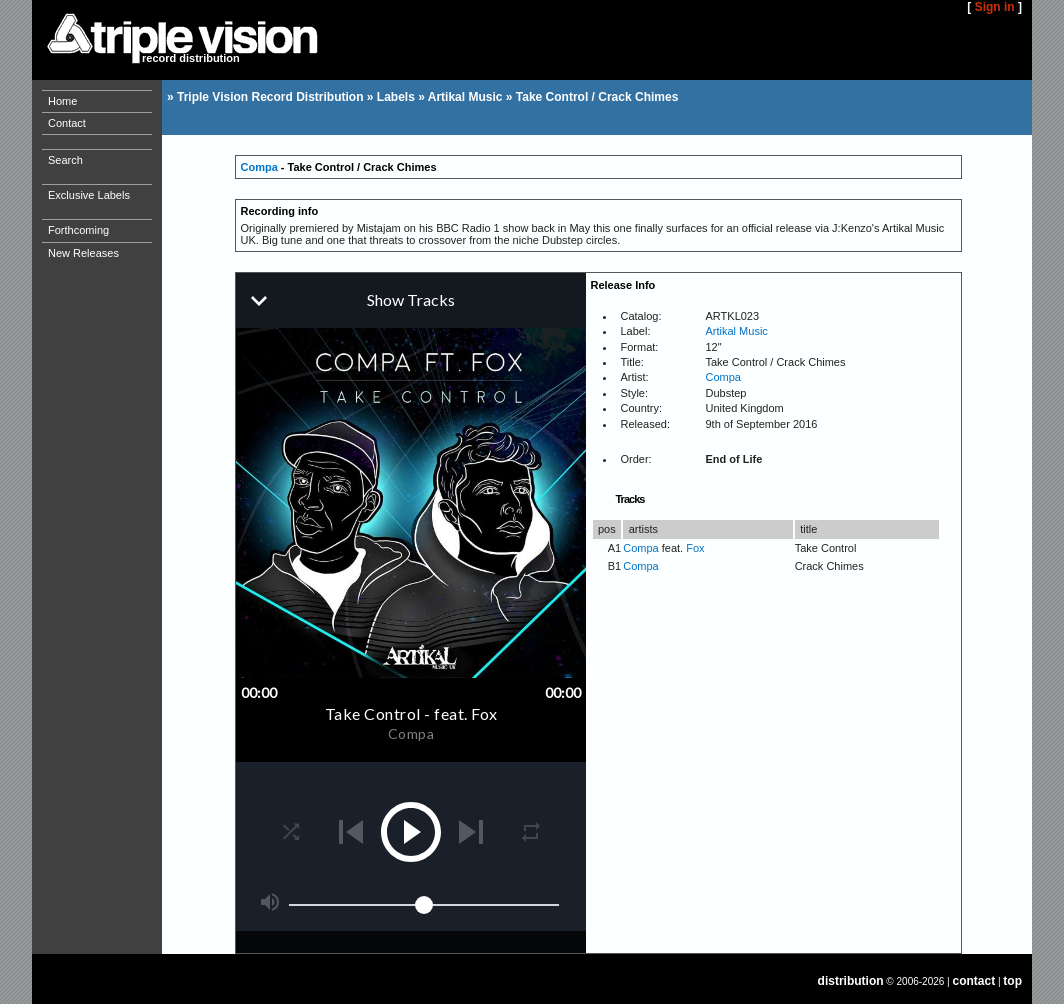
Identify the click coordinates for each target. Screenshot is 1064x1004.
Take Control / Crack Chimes (597, 97)
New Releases (83, 253)
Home (62, 101)
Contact (67, 123)
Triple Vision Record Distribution (270, 97)
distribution (851, 981)
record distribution (191, 58)
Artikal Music (465, 97)
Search (65, 160)
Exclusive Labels (89, 195)
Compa (259, 167)
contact (974, 981)
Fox (695, 548)
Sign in (995, 7)
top (1012, 981)
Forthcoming (78, 230)
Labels (396, 97)
